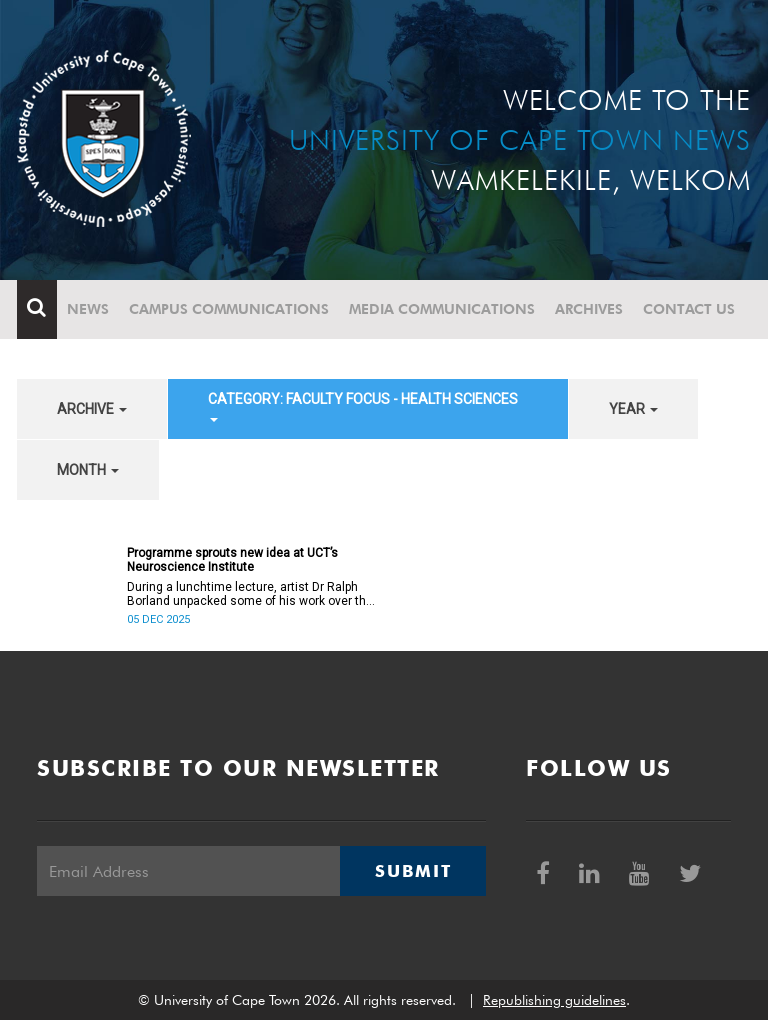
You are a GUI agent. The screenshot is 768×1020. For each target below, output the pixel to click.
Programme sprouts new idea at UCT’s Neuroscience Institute (232, 560)
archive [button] (92, 409)
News (88, 309)
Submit (413, 871)
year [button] (633, 409)
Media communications (442, 309)
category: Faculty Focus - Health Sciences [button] (363, 406)
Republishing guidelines (554, 1000)
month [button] (88, 470)
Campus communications (229, 309)
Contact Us (689, 309)
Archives (589, 309)
